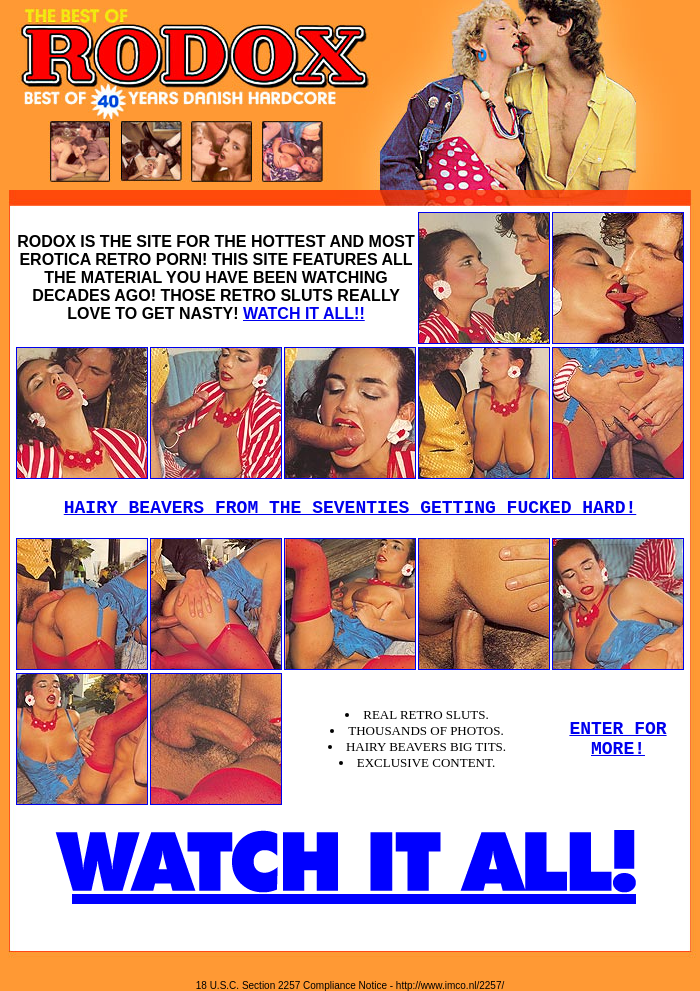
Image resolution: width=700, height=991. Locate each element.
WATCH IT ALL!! (304, 313)
